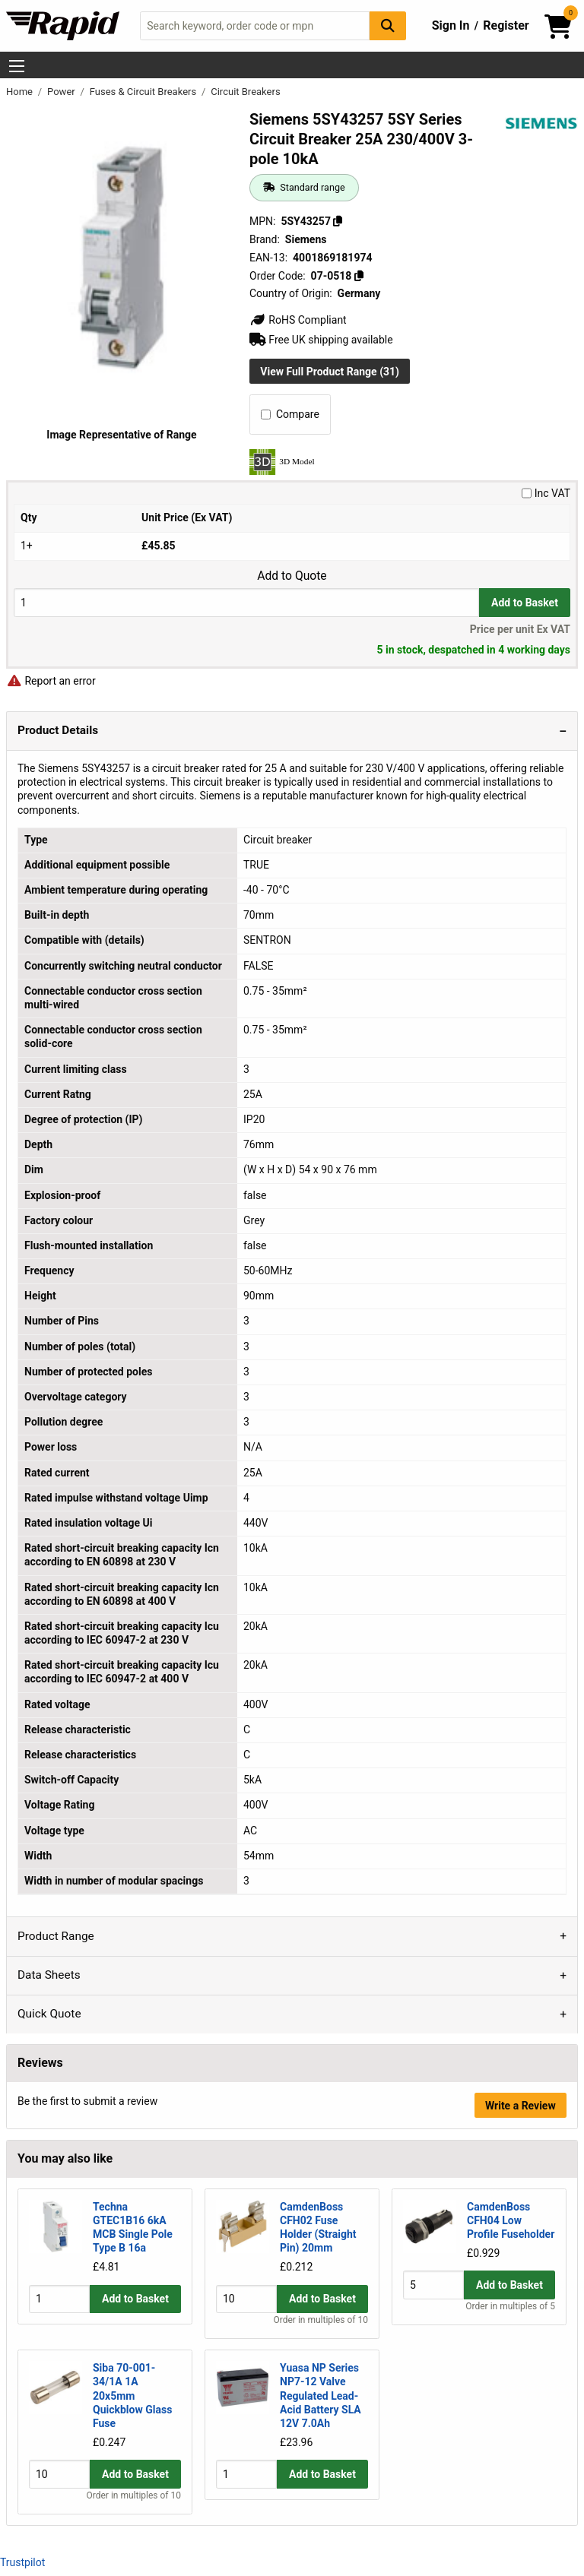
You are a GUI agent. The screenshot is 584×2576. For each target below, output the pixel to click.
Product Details (57, 730)
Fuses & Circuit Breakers (144, 91)
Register (505, 25)
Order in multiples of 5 (510, 2320)
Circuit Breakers (245, 91)
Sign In (451, 25)
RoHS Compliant (298, 320)
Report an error (51, 681)
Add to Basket (524, 603)
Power (62, 91)
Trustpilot (22, 2562)
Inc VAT (546, 493)
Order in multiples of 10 (321, 2320)
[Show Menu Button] (16, 66)
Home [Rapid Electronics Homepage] (20, 91)
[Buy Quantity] (246, 602)
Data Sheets (49, 1975)
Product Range (55, 1936)
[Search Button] (388, 25)
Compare (290, 414)
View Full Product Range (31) (329, 372)
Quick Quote (49, 2014)
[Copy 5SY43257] (337, 221)
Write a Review (520, 2106)
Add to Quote (291, 576)
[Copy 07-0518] (358, 276)
